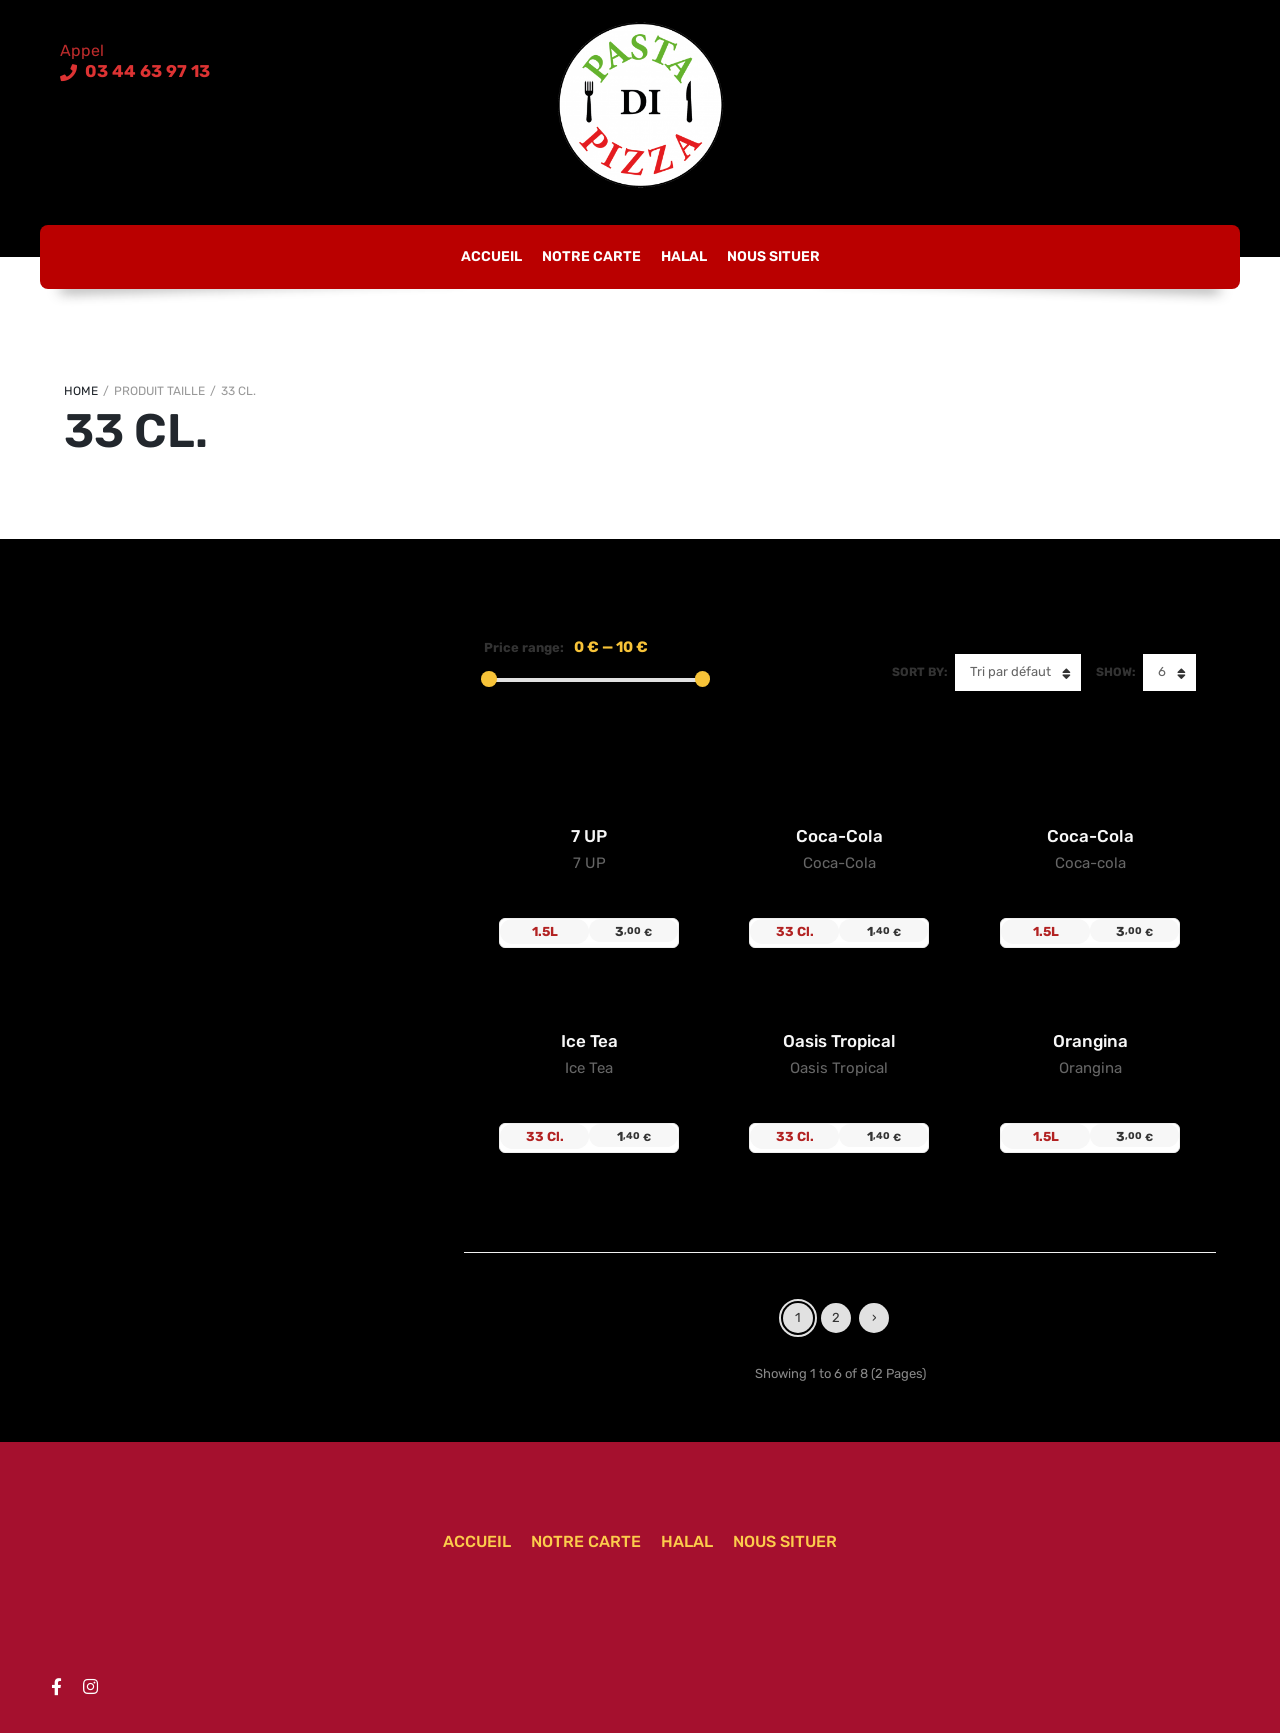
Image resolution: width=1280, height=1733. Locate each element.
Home (81, 391)
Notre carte (591, 256)
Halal (684, 256)
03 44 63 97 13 (145, 71)
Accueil (491, 256)
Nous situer (773, 256)
